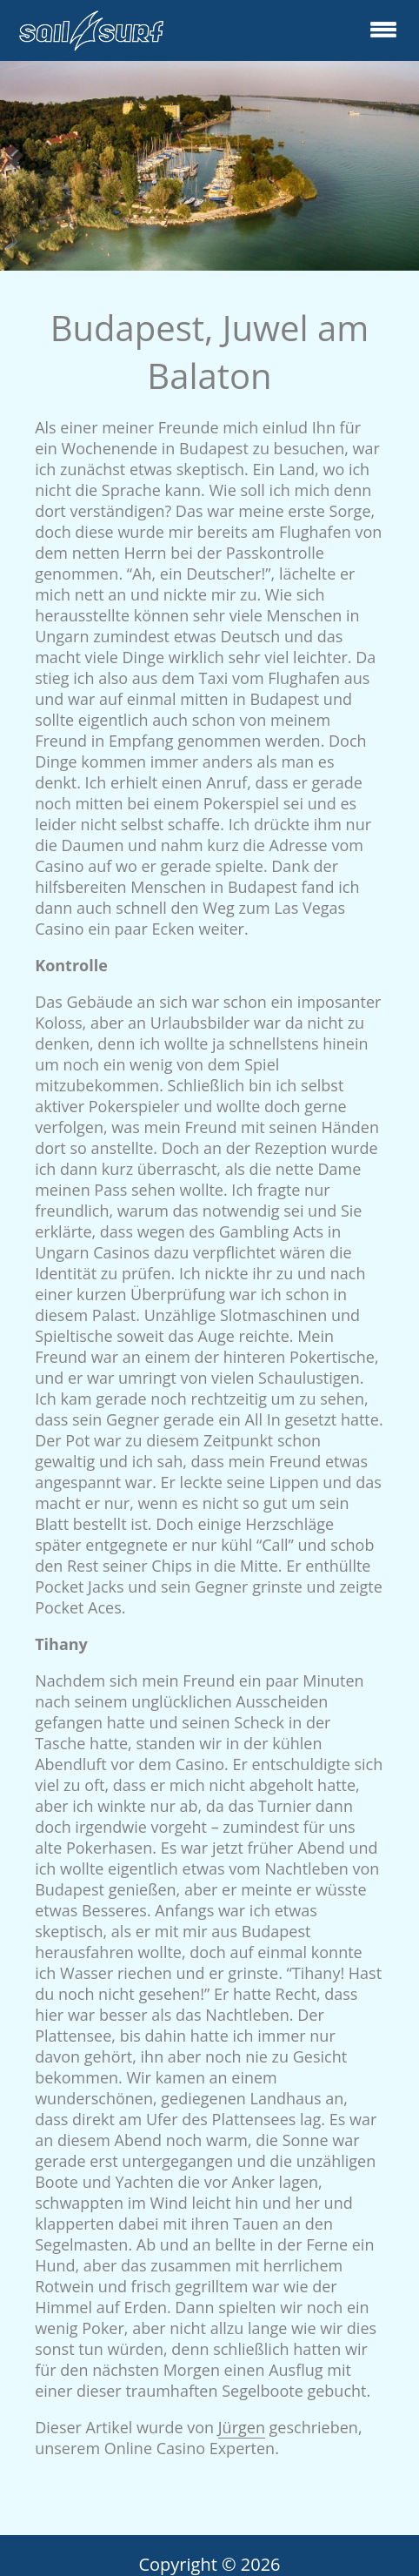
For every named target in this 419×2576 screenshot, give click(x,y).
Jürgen (241, 2427)
